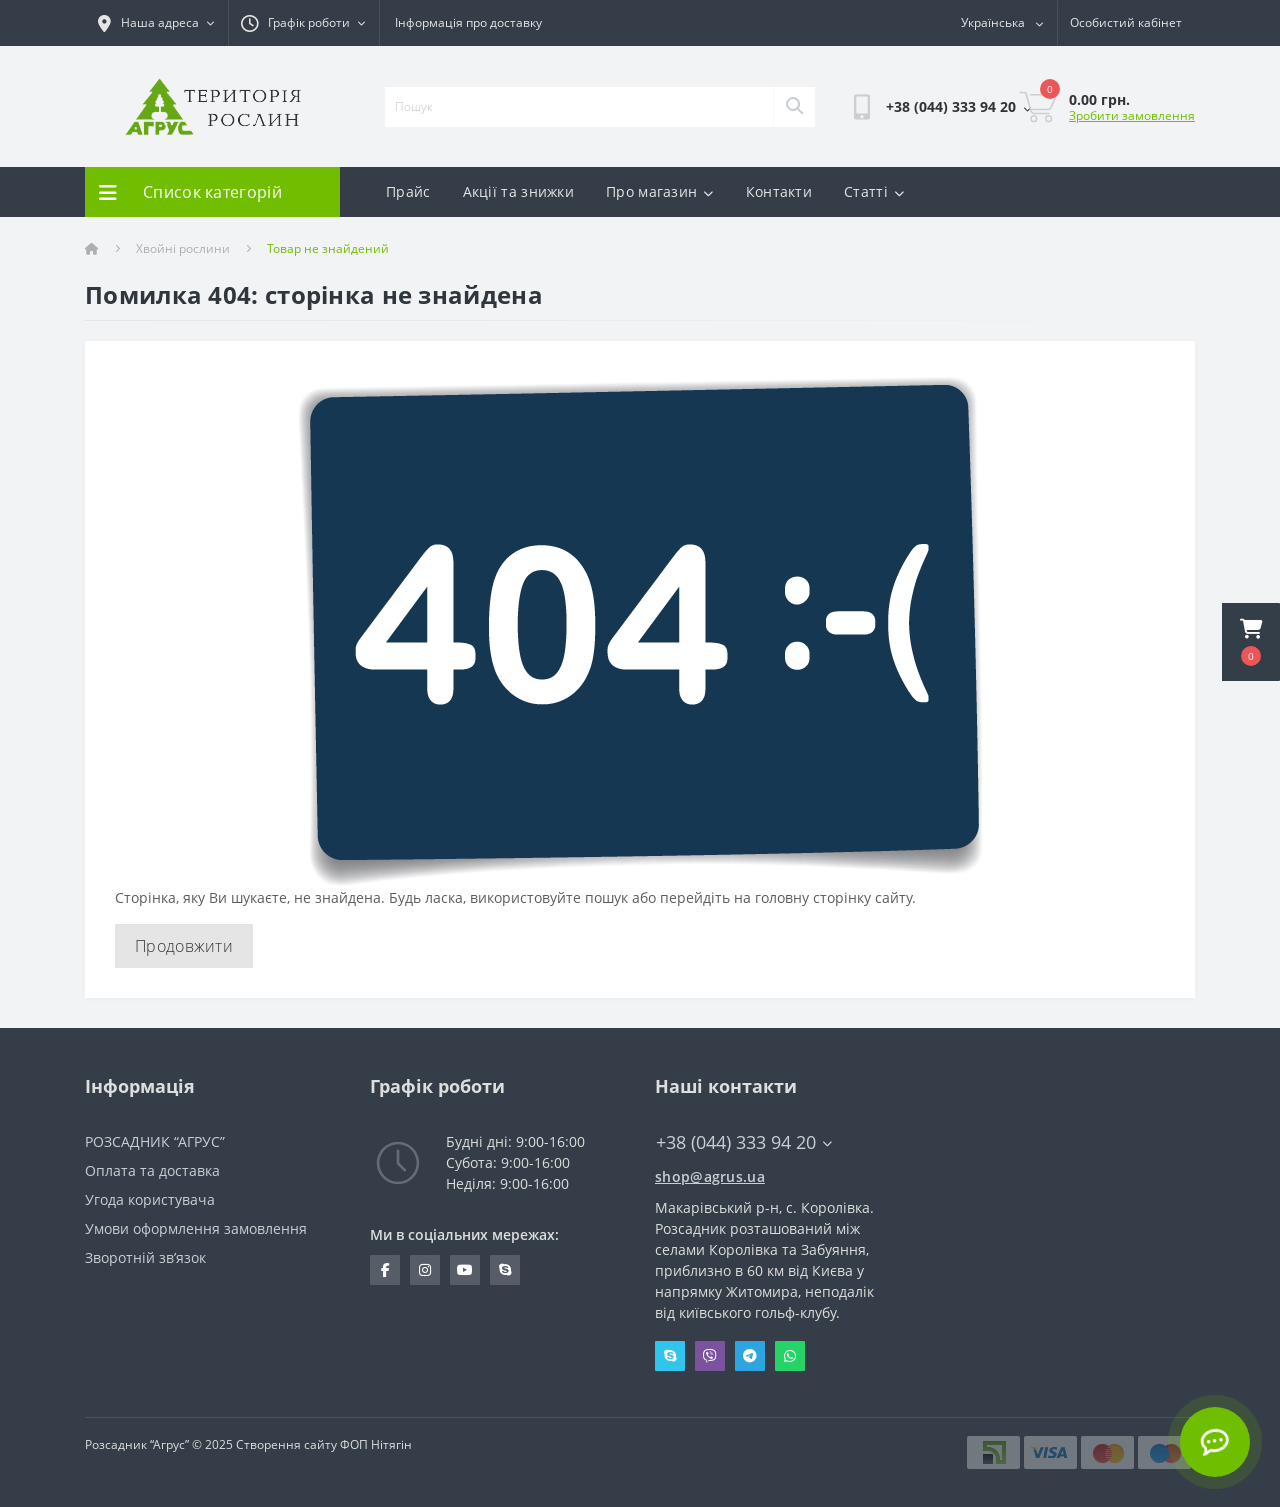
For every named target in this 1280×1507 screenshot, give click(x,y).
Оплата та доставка (152, 1170)
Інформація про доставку (468, 22)
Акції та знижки (519, 191)
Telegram (750, 1356)
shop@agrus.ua (710, 1176)
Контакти (779, 191)
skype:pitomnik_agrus (505, 1270)
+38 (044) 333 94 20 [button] (744, 1142)
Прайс (408, 191)
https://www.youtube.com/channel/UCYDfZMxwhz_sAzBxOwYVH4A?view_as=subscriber (465, 1270)
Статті (874, 191)
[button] (1251, 642)
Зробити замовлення (1132, 115)
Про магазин (660, 191)
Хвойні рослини (183, 248)
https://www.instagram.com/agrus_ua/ (425, 1270)
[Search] (794, 107)
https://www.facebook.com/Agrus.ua (385, 1270)
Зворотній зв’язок (145, 1257)
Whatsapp (790, 1356)
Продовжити (184, 946)
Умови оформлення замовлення (196, 1228)
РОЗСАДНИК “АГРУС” (155, 1141)
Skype (670, 1356)
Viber (710, 1356)
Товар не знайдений (328, 248)
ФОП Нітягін (374, 1444)
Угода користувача (150, 1199)
